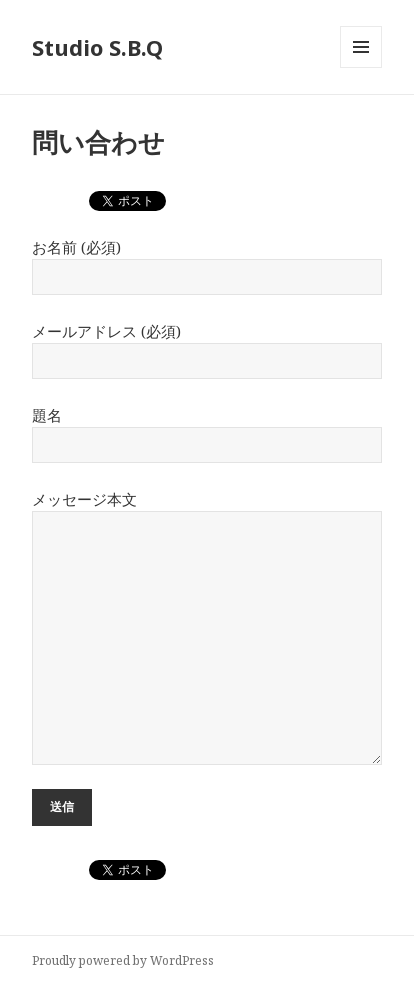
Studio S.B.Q (97, 47)
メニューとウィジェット (361, 67)
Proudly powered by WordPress (123, 960)
